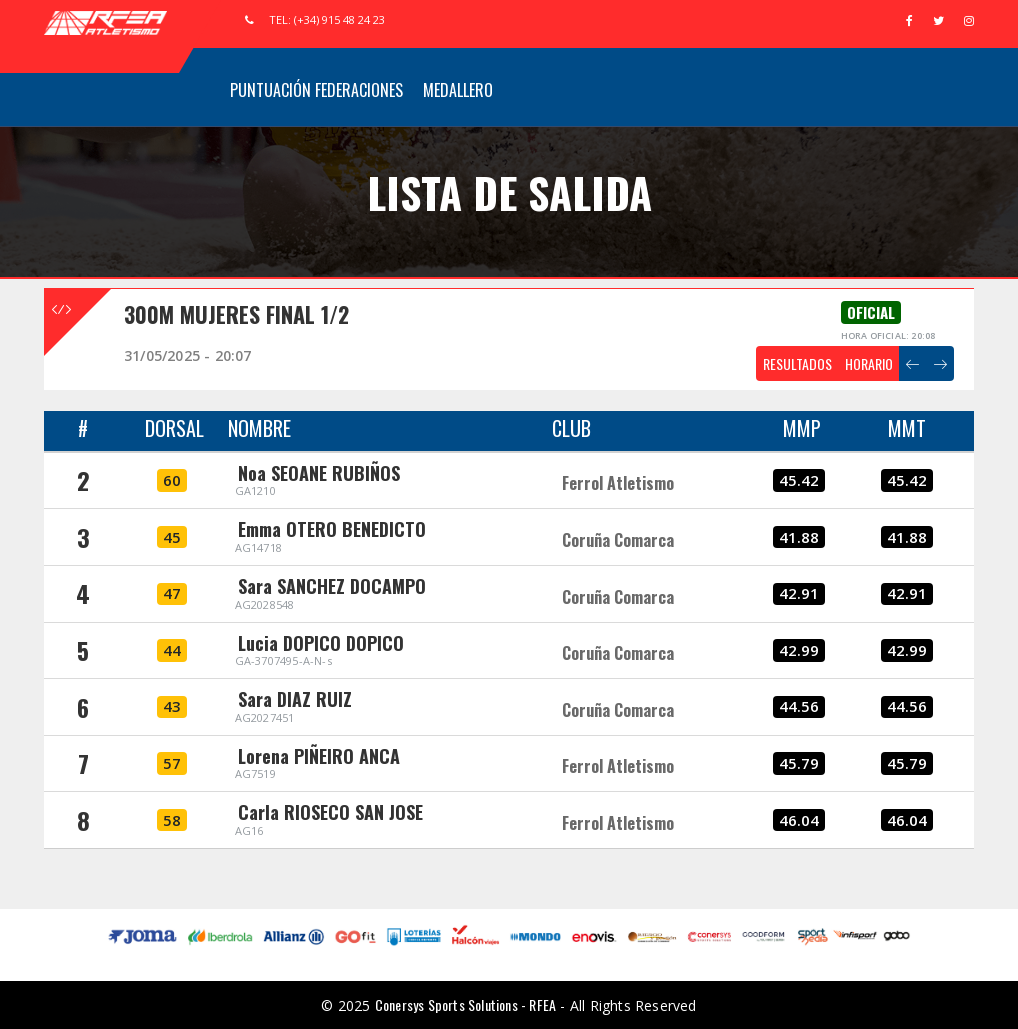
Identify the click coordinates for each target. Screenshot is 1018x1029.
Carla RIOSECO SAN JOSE (330, 812)
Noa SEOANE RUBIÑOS (319, 473)
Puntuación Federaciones (316, 90)
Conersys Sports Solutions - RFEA (465, 1004)
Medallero (458, 90)
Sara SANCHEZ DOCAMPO (332, 586)
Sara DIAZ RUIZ (295, 699)
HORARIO (869, 363)
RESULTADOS (797, 363)
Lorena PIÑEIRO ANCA (319, 756)
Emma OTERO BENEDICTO (332, 529)
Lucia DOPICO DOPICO (321, 643)
